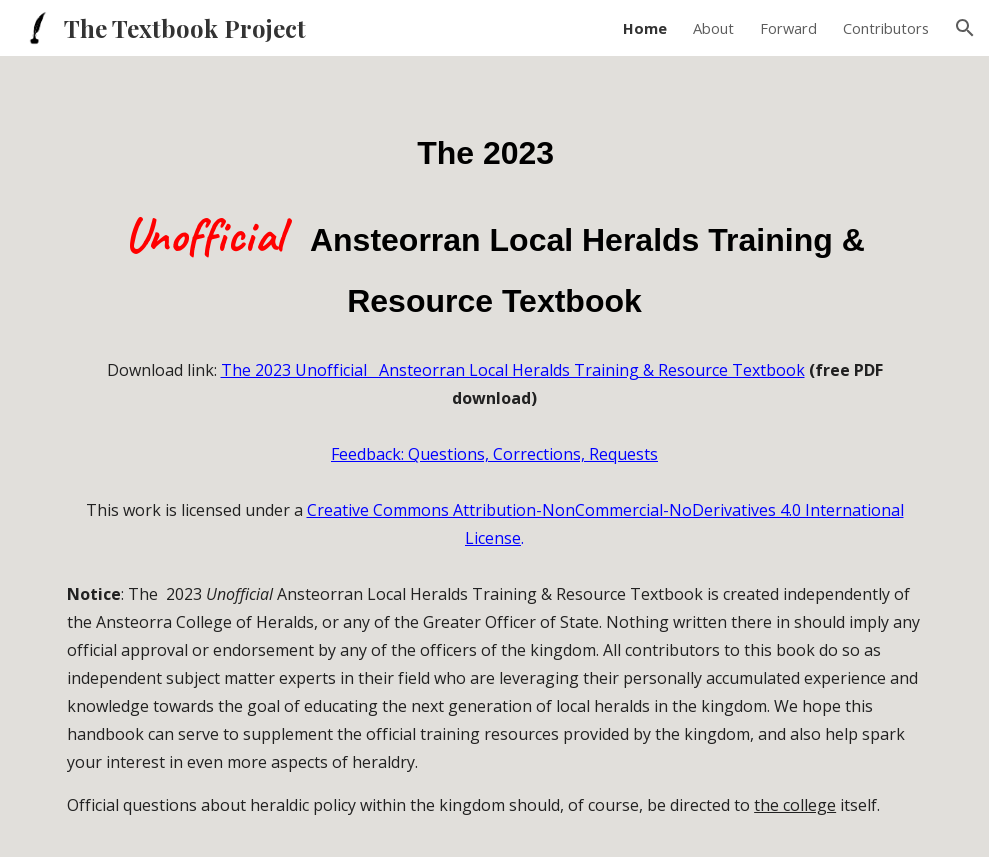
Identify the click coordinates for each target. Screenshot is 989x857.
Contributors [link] (886, 28)
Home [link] (645, 28)
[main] (494, 211)
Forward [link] (788, 28)
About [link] (713, 28)
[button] (965, 28)
